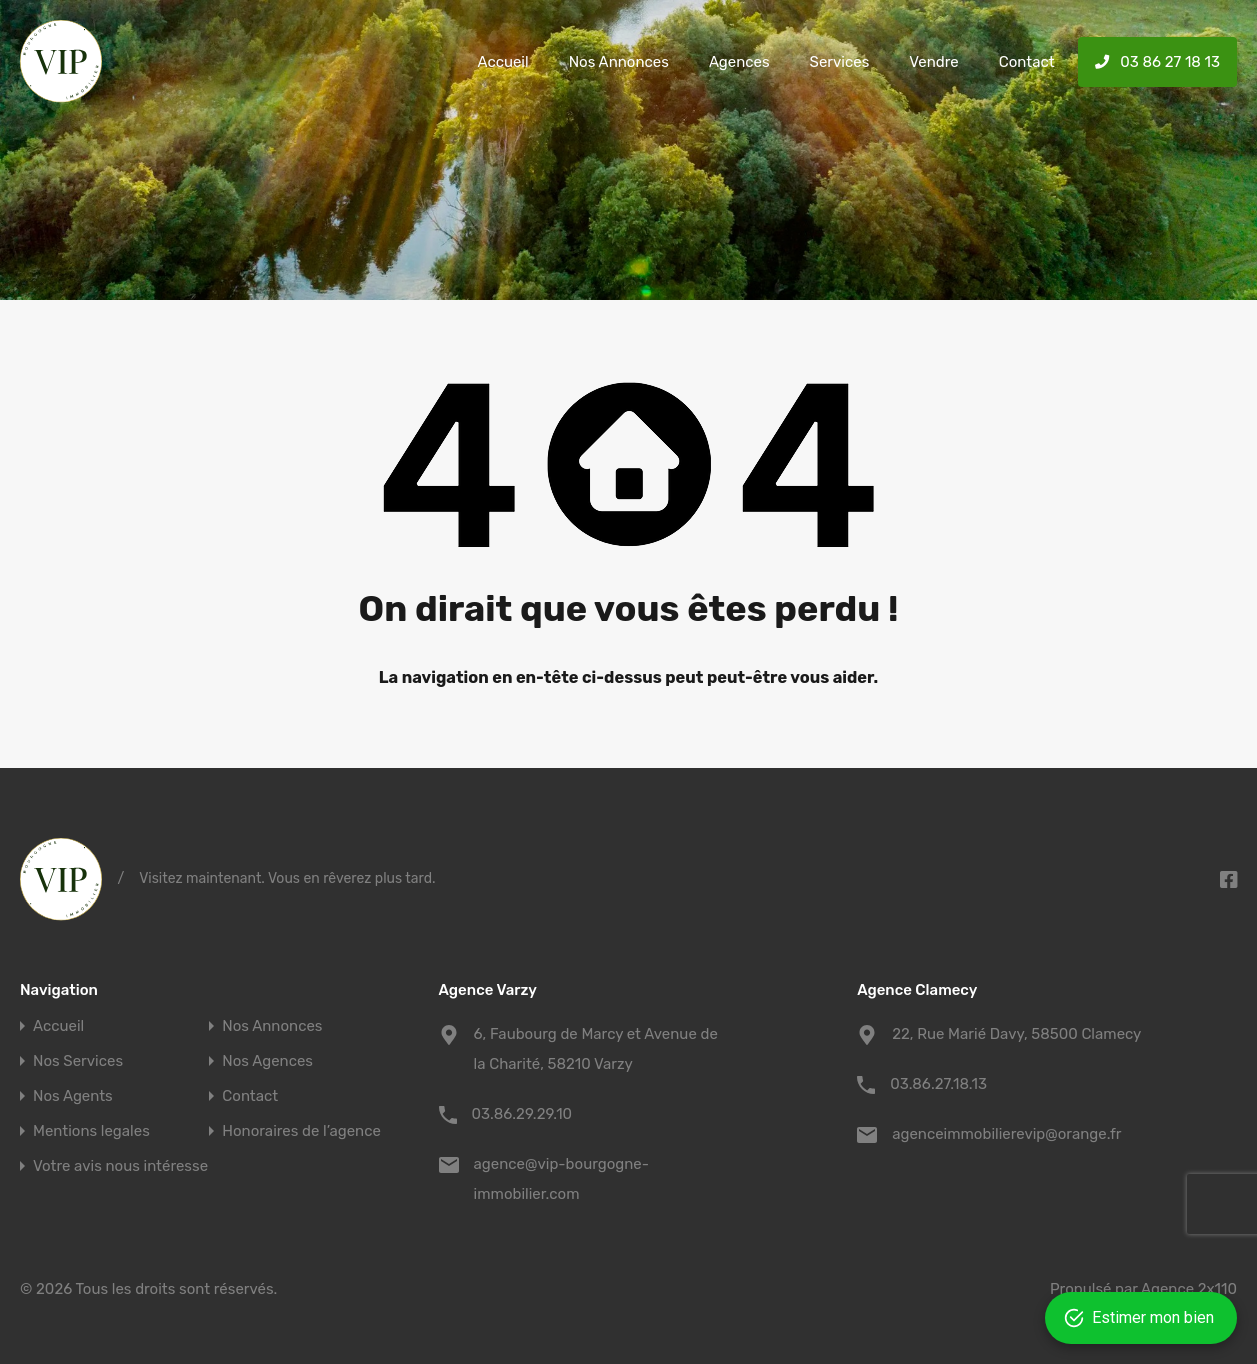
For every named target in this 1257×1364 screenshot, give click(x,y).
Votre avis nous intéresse (120, 1166)
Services (840, 62)
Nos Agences (267, 1061)
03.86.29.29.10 (522, 1114)
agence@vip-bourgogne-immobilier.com (561, 1179)
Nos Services (78, 1061)
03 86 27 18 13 (1157, 62)
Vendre (933, 62)
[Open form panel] (1145, 1318)
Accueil (502, 62)
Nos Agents (73, 1096)
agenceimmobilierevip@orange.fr (1006, 1134)
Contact (1027, 62)
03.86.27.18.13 (938, 1084)
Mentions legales (91, 1131)
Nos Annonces (619, 62)
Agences (739, 62)
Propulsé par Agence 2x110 (1143, 1289)
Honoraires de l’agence (301, 1131)
